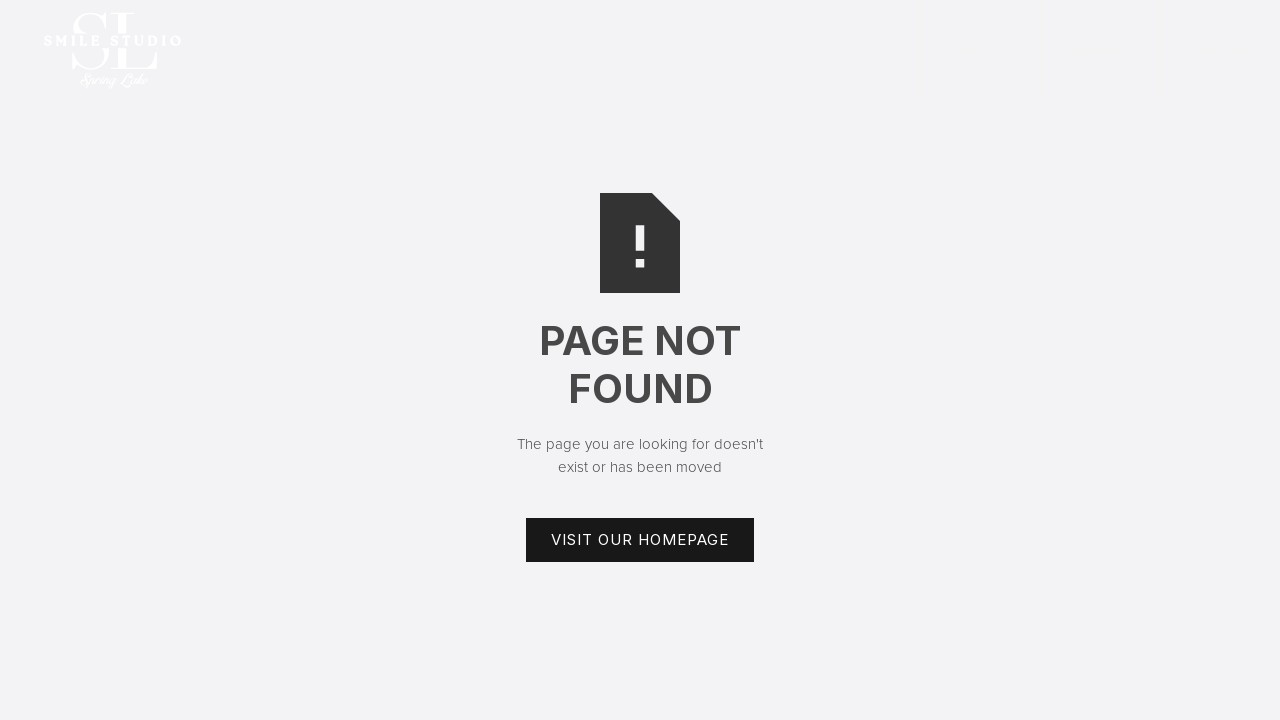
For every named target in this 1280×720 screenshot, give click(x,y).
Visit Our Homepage (640, 539)
